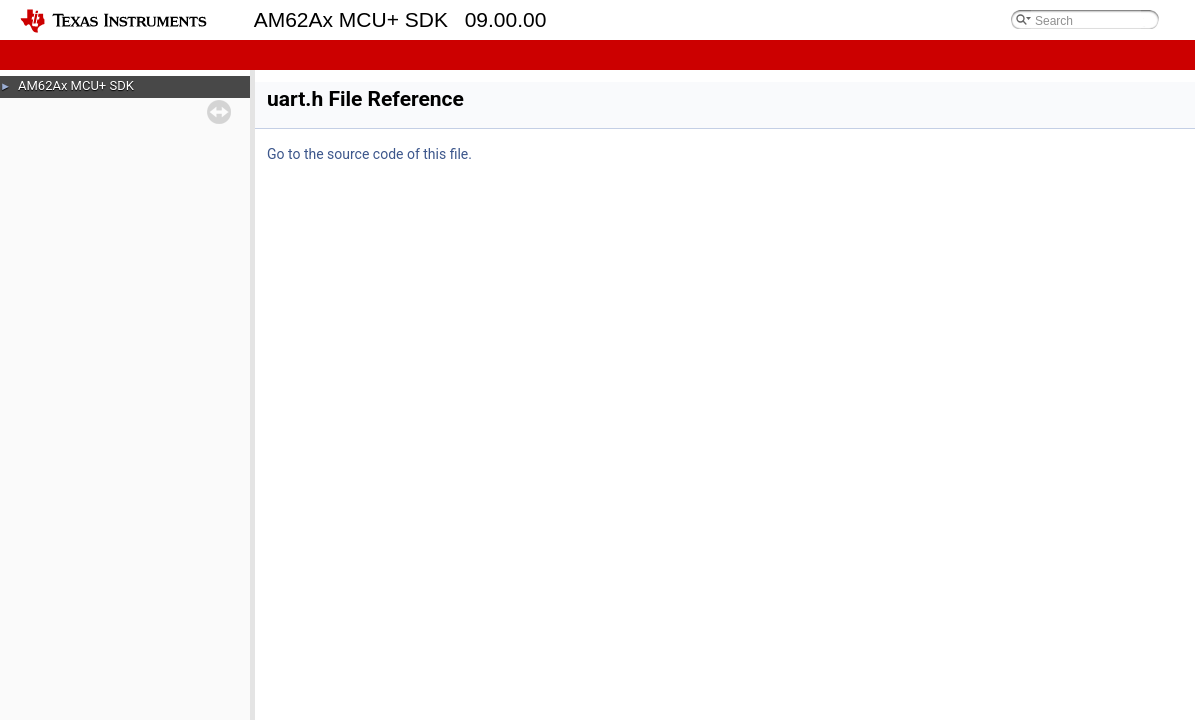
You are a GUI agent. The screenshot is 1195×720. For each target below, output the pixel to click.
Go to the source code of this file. (369, 154)
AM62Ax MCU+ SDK (76, 85)
